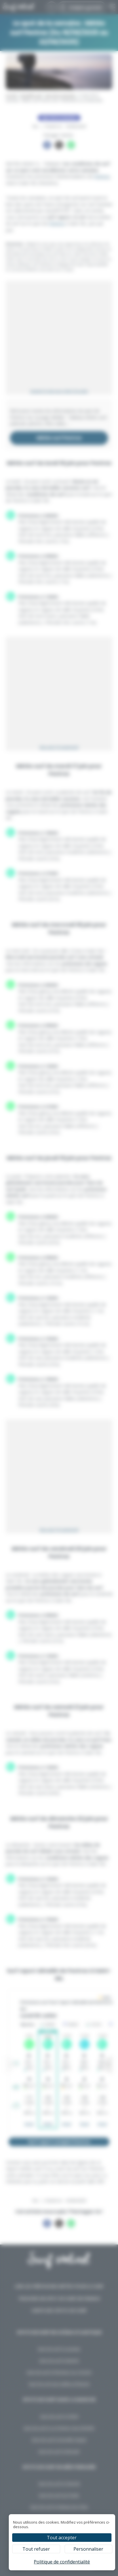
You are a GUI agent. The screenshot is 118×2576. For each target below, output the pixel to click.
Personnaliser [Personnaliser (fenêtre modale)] (88, 2549)
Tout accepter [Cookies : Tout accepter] (62, 2537)
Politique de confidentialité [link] (62, 2562)
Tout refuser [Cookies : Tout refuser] (36, 2549)
